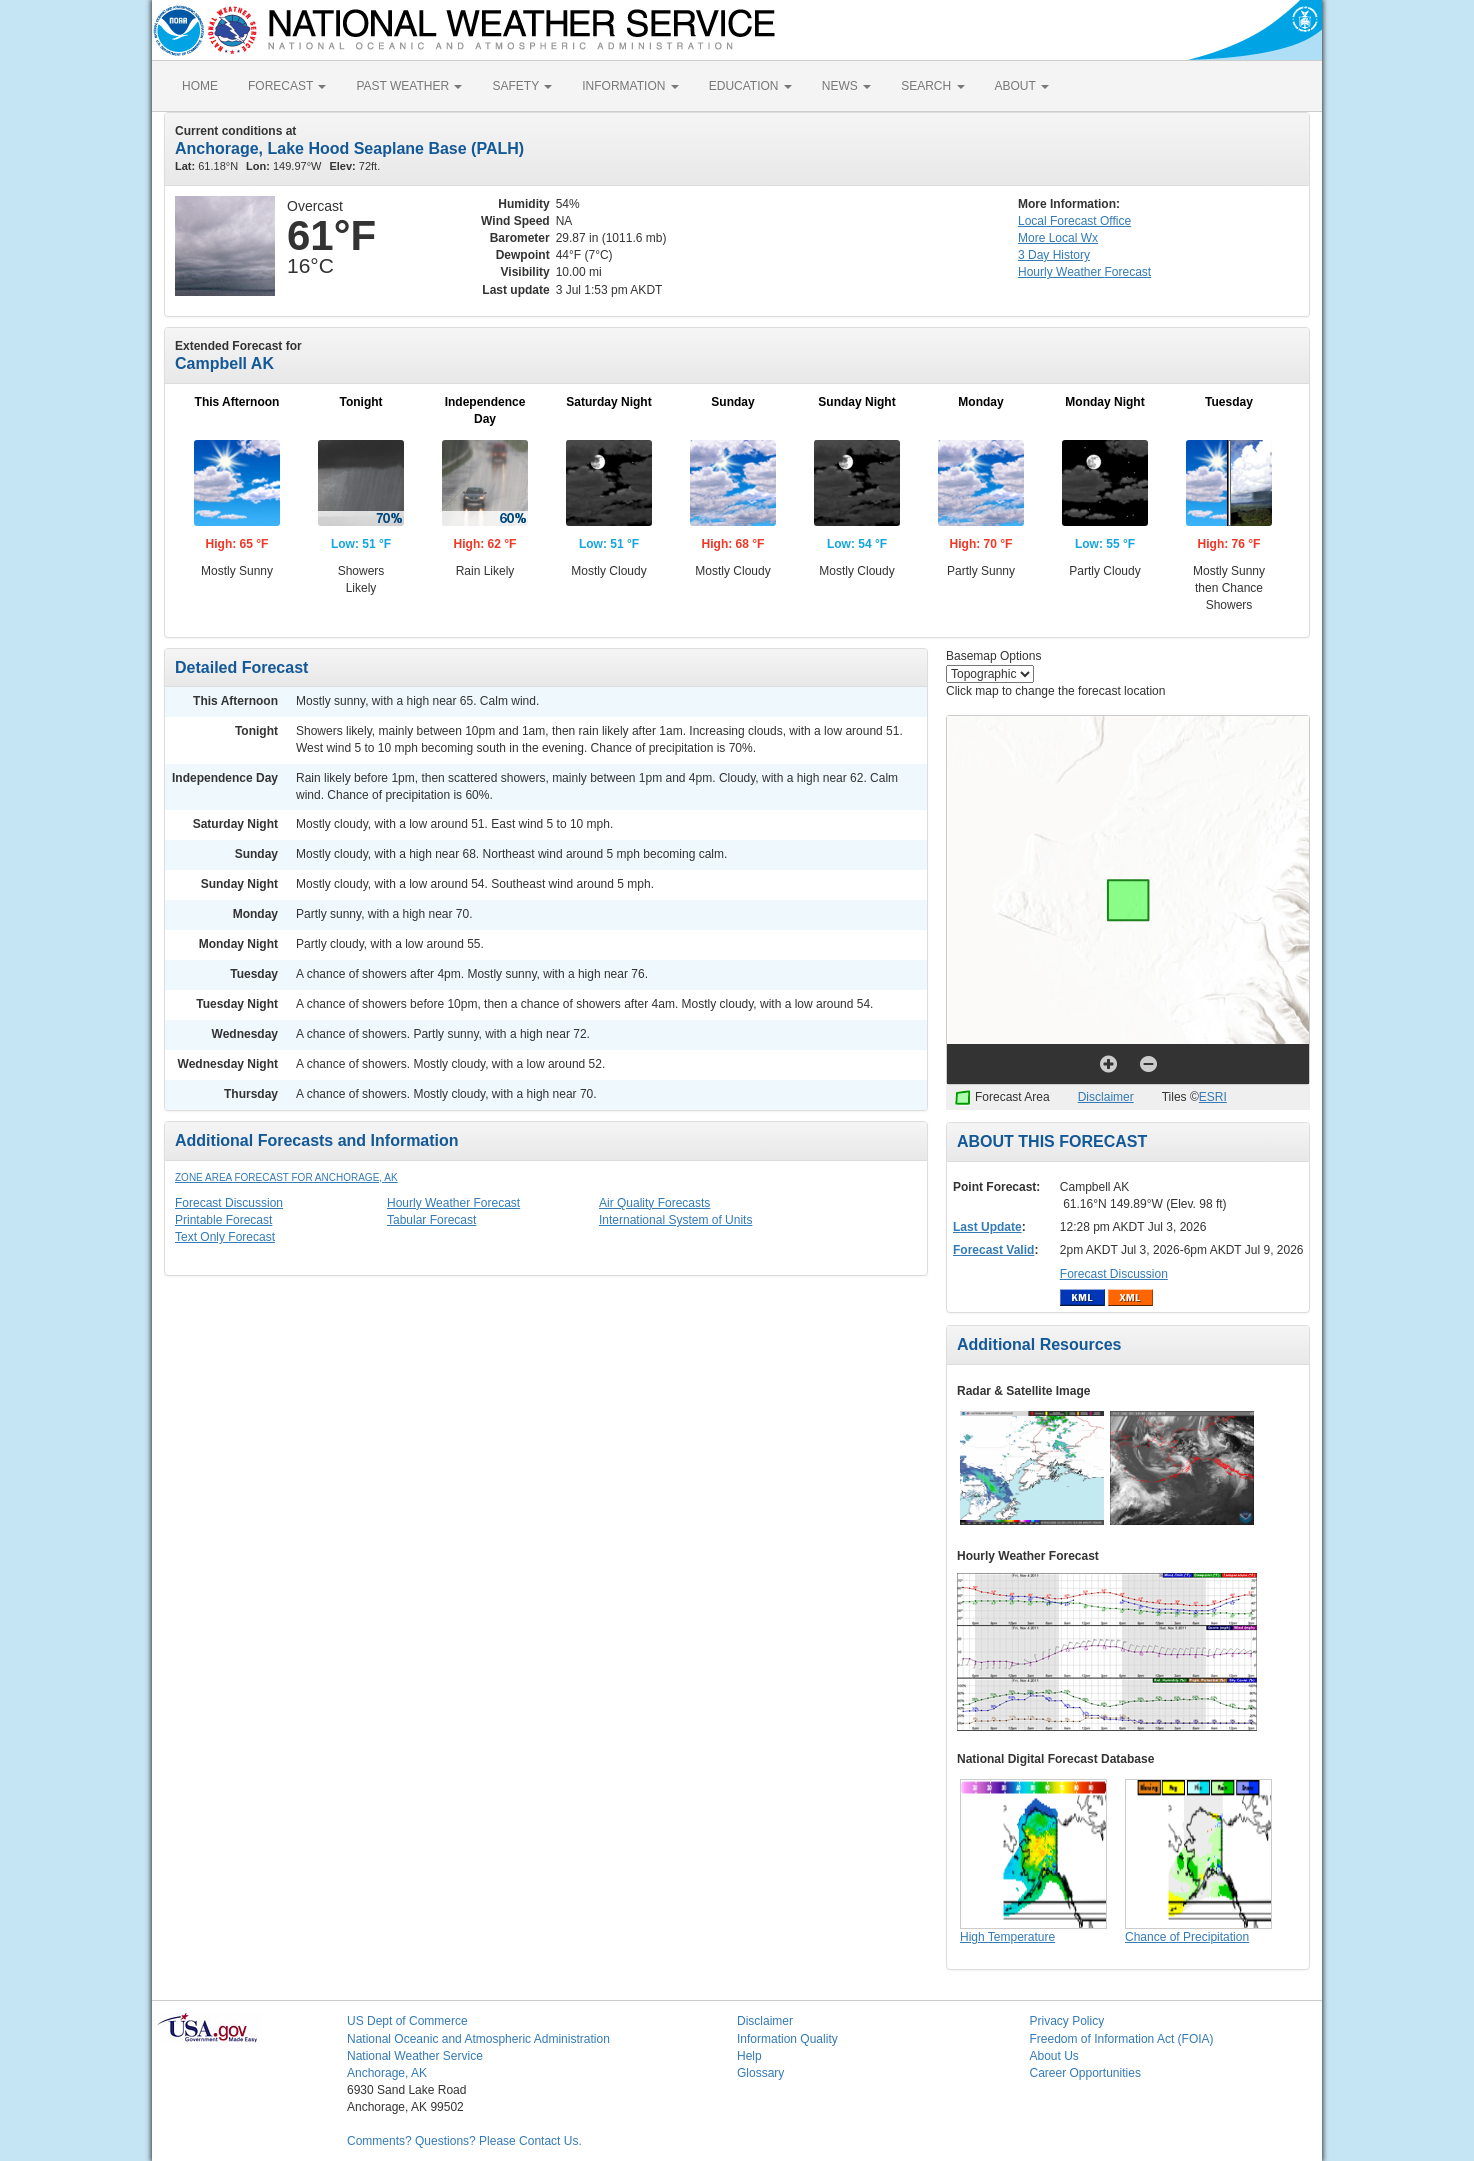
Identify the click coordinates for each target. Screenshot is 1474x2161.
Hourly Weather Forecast (453, 1203)
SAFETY (522, 86)
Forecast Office (1074, 221)
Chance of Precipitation (1187, 1937)
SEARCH (932, 86)
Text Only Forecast (225, 1237)
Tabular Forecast (431, 1220)
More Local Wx (1058, 238)
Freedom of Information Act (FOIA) (1122, 2039)
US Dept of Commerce (407, 2021)
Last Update (987, 1227)
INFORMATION (630, 86)
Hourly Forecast (1084, 272)
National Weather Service (415, 2056)
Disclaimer (1106, 1097)
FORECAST (287, 86)
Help (749, 2056)
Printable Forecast (223, 1220)
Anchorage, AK (387, 2073)
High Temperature (1007, 1937)
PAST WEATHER (409, 86)
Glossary (760, 2073)
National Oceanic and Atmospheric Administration (478, 2039)
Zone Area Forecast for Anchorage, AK (286, 1177)
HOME (200, 86)
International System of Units (675, 1220)
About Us (1054, 2056)
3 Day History (1054, 255)
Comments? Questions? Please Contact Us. (464, 2141)
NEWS (846, 86)
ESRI (1213, 1097)
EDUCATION (750, 86)
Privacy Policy (1067, 2021)
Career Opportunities (1085, 2073)
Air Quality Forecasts (654, 1203)
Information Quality (787, 2039)
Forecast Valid (993, 1250)
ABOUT (1022, 86)
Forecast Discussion (229, 1203)
